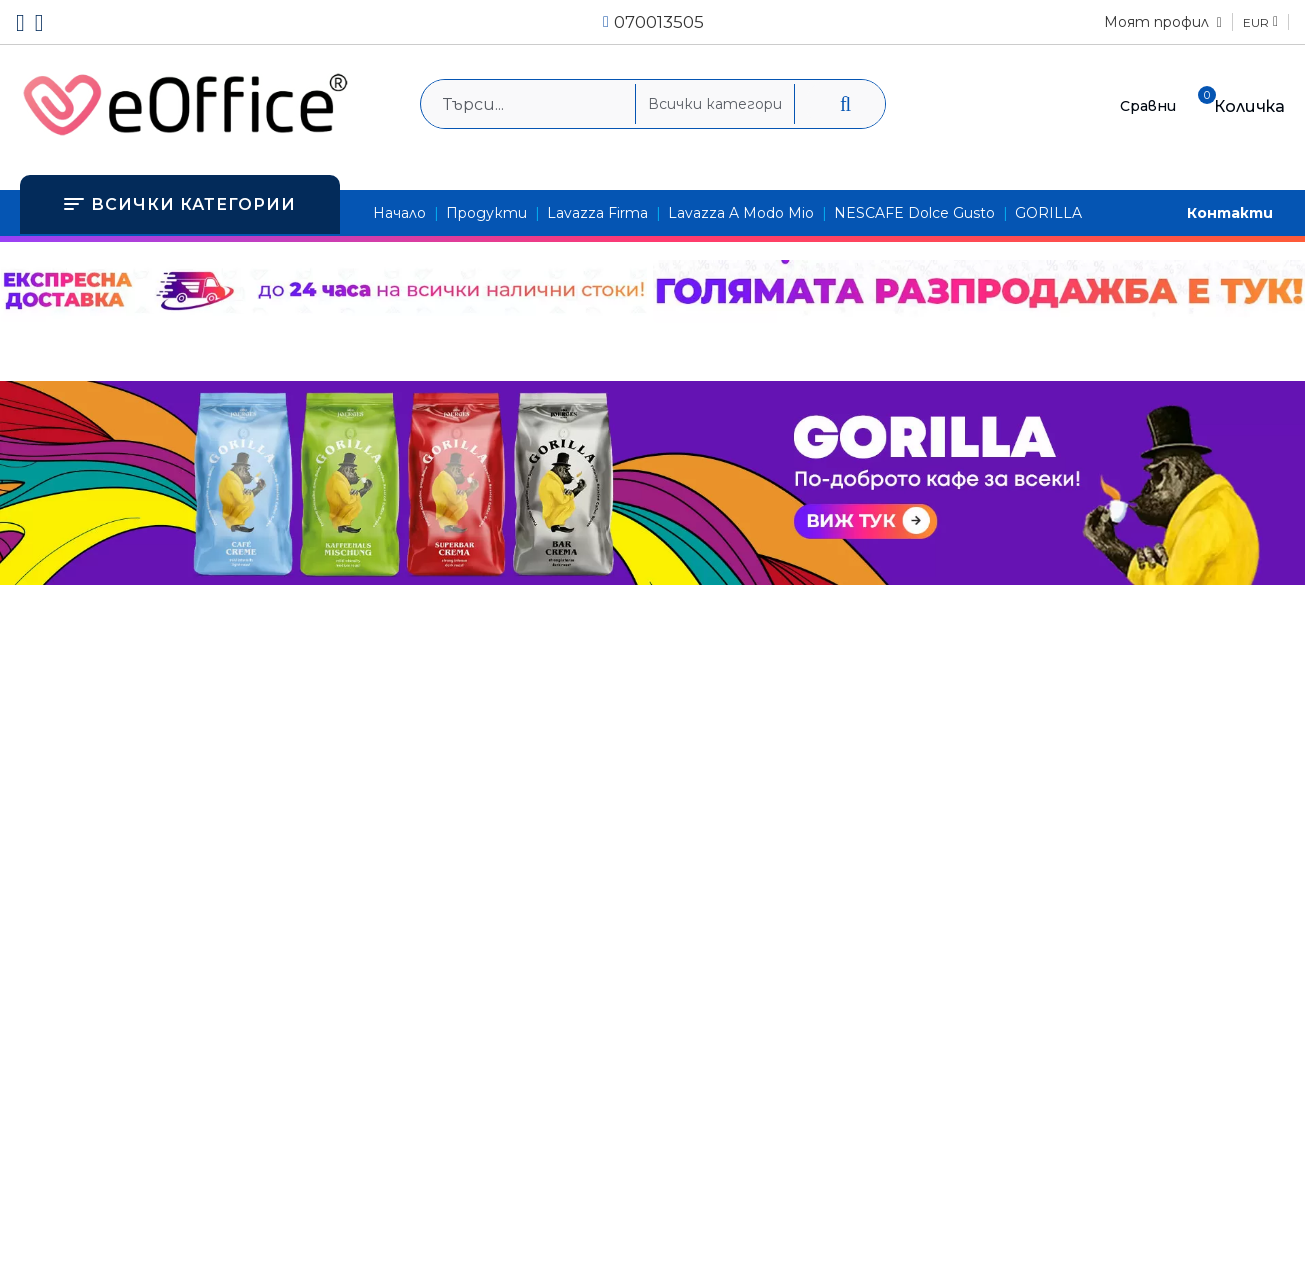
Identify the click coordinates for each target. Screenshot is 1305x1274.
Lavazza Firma (597, 213)
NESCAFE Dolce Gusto (914, 213)
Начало (399, 213)
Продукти (486, 213)
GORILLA (1048, 213)
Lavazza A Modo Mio (741, 213)
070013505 (659, 22)
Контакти (1230, 213)
